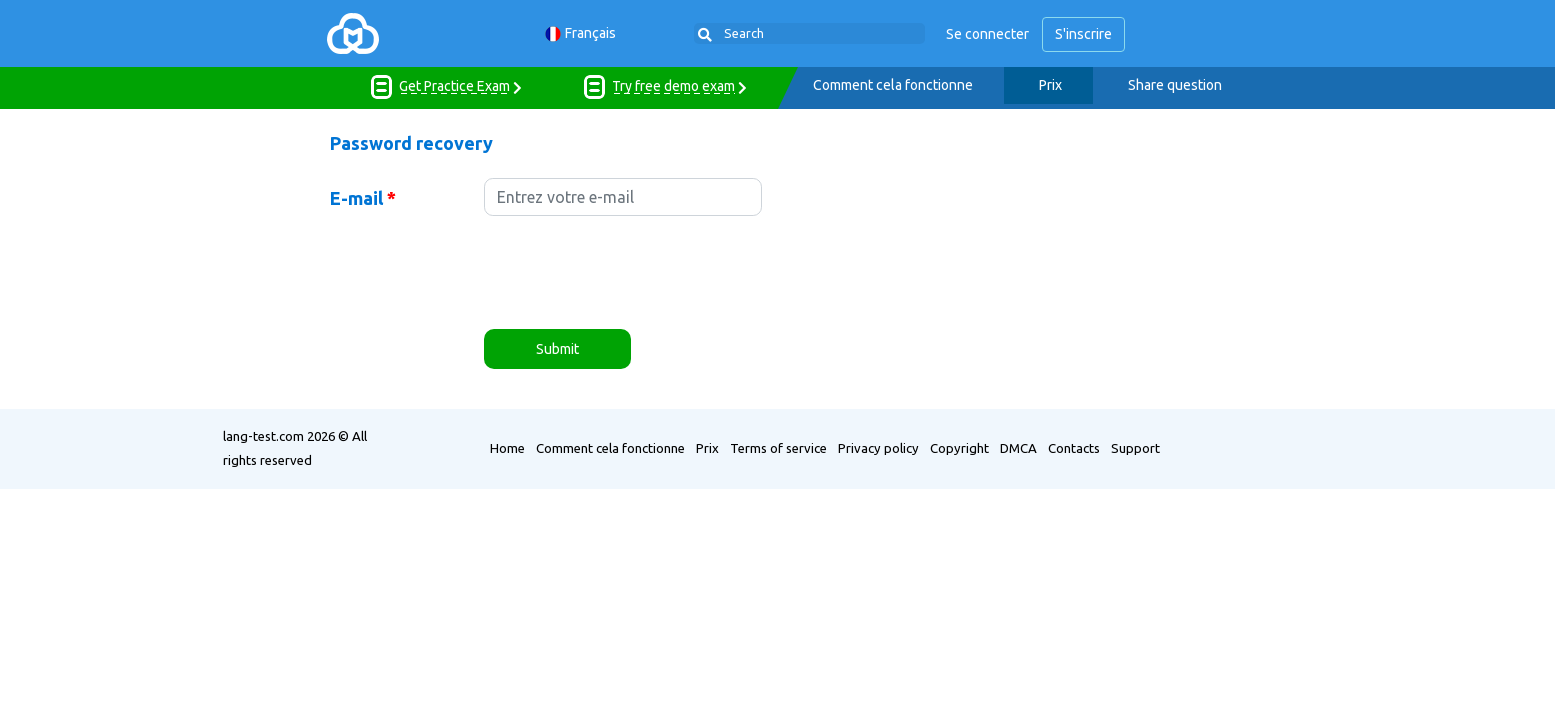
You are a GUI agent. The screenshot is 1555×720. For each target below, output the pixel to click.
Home (507, 448)
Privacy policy (878, 448)
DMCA (1018, 448)
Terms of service (778, 448)
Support (1135, 448)
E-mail (363, 198)
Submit (557, 349)
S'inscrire (1083, 34)
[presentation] (636, 274)
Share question (1175, 85)
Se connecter (987, 34)
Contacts (1074, 448)
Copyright (959, 448)
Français (580, 33)
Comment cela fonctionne (893, 85)
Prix (1050, 85)
